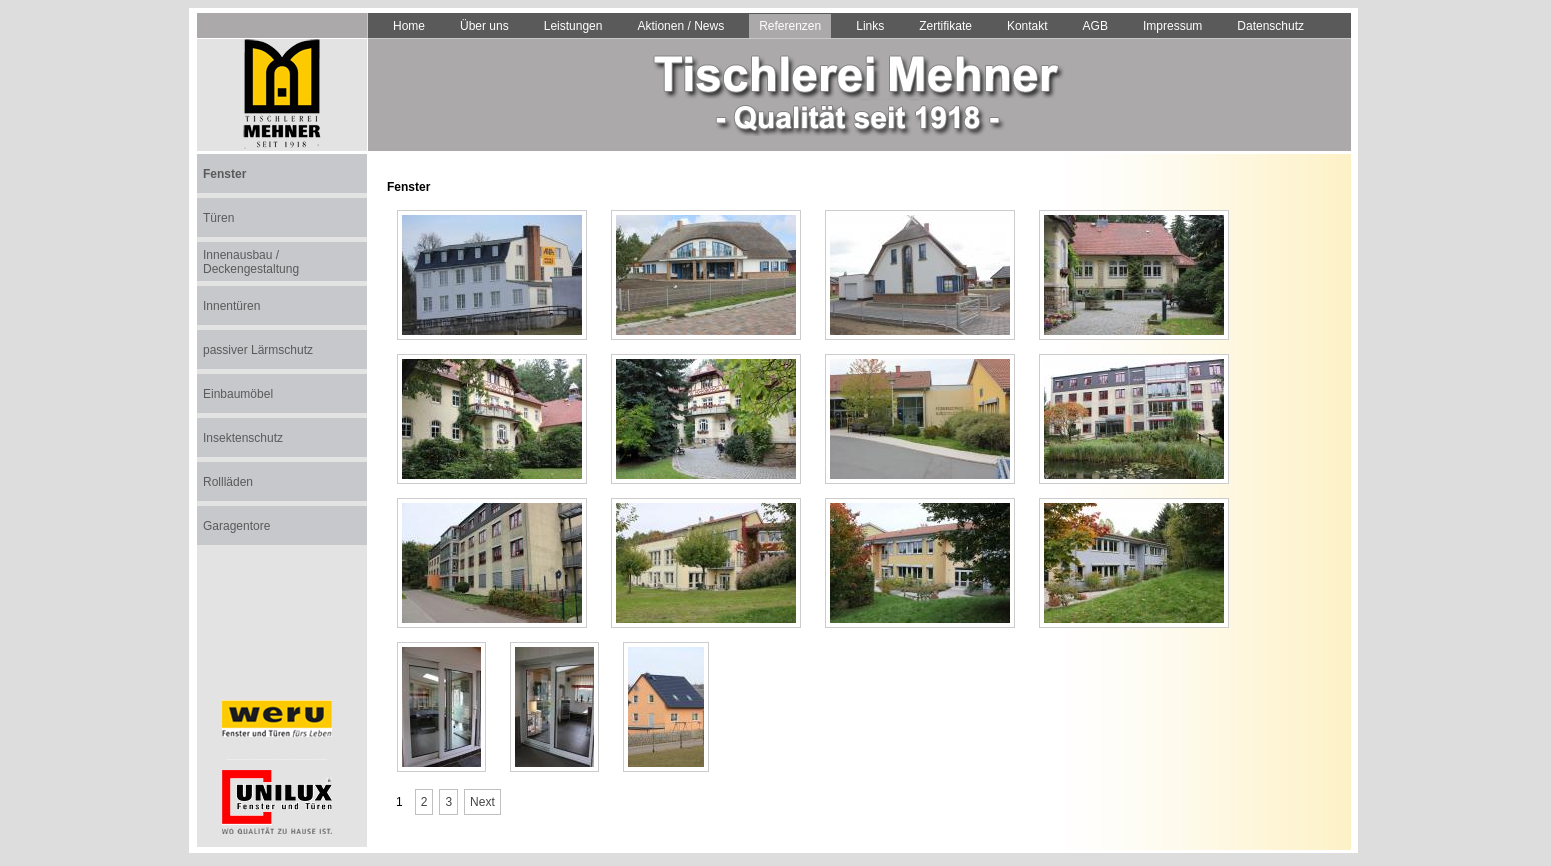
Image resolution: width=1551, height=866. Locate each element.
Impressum (1172, 26)
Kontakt (1027, 26)
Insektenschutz (243, 438)
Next (482, 802)
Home (409, 26)
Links (870, 26)
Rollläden (228, 482)
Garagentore (236, 526)
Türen (218, 218)
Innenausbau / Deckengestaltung (251, 262)
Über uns (484, 26)
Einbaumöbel (238, 394)
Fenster (224, 174)
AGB (1095, 26)
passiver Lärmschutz (258, 350)
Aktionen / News (680, 26)
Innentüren (231, 306)
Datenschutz (1270, 26)
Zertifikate (945, 26)
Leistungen (573, 26)
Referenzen (790, 26)
